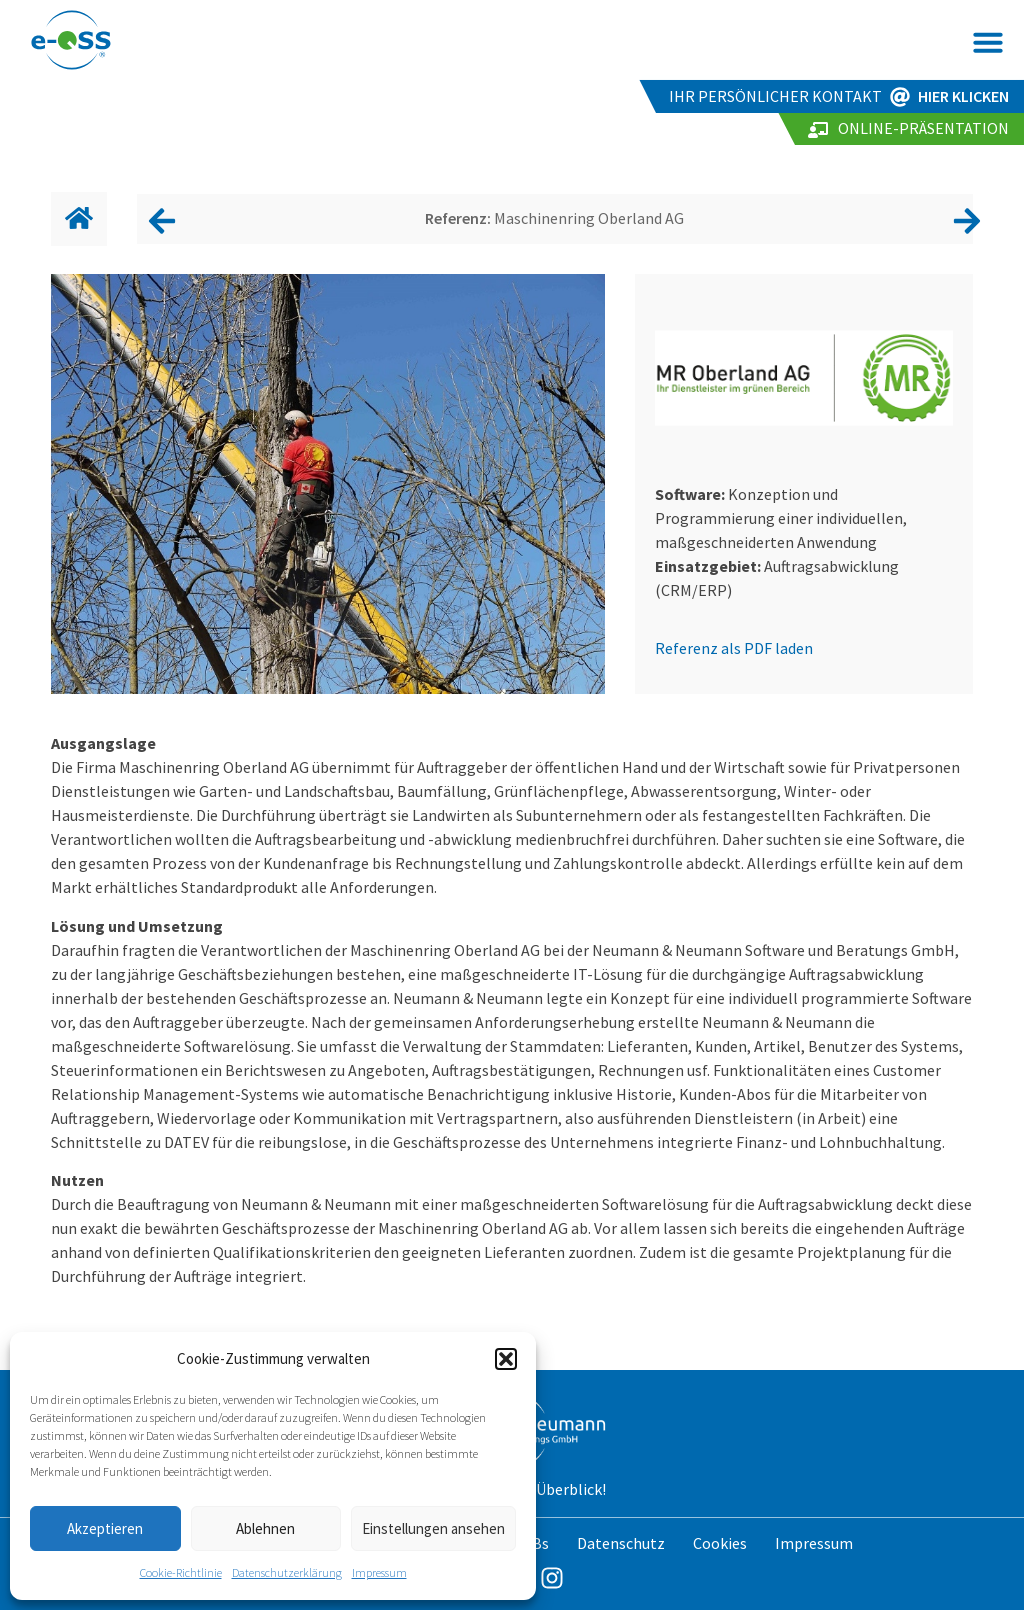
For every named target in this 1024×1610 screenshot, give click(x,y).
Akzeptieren (105, 1528)
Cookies (720, 1543)
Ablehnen (265, 1528)
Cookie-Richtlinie (181, 1572)
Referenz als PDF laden (734, 648)
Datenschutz (621, 1543)
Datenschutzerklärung (287, 1572)
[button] (506, 1359)
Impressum (379, 1572)
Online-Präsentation (923, 128)
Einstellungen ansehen (433, 1528)
